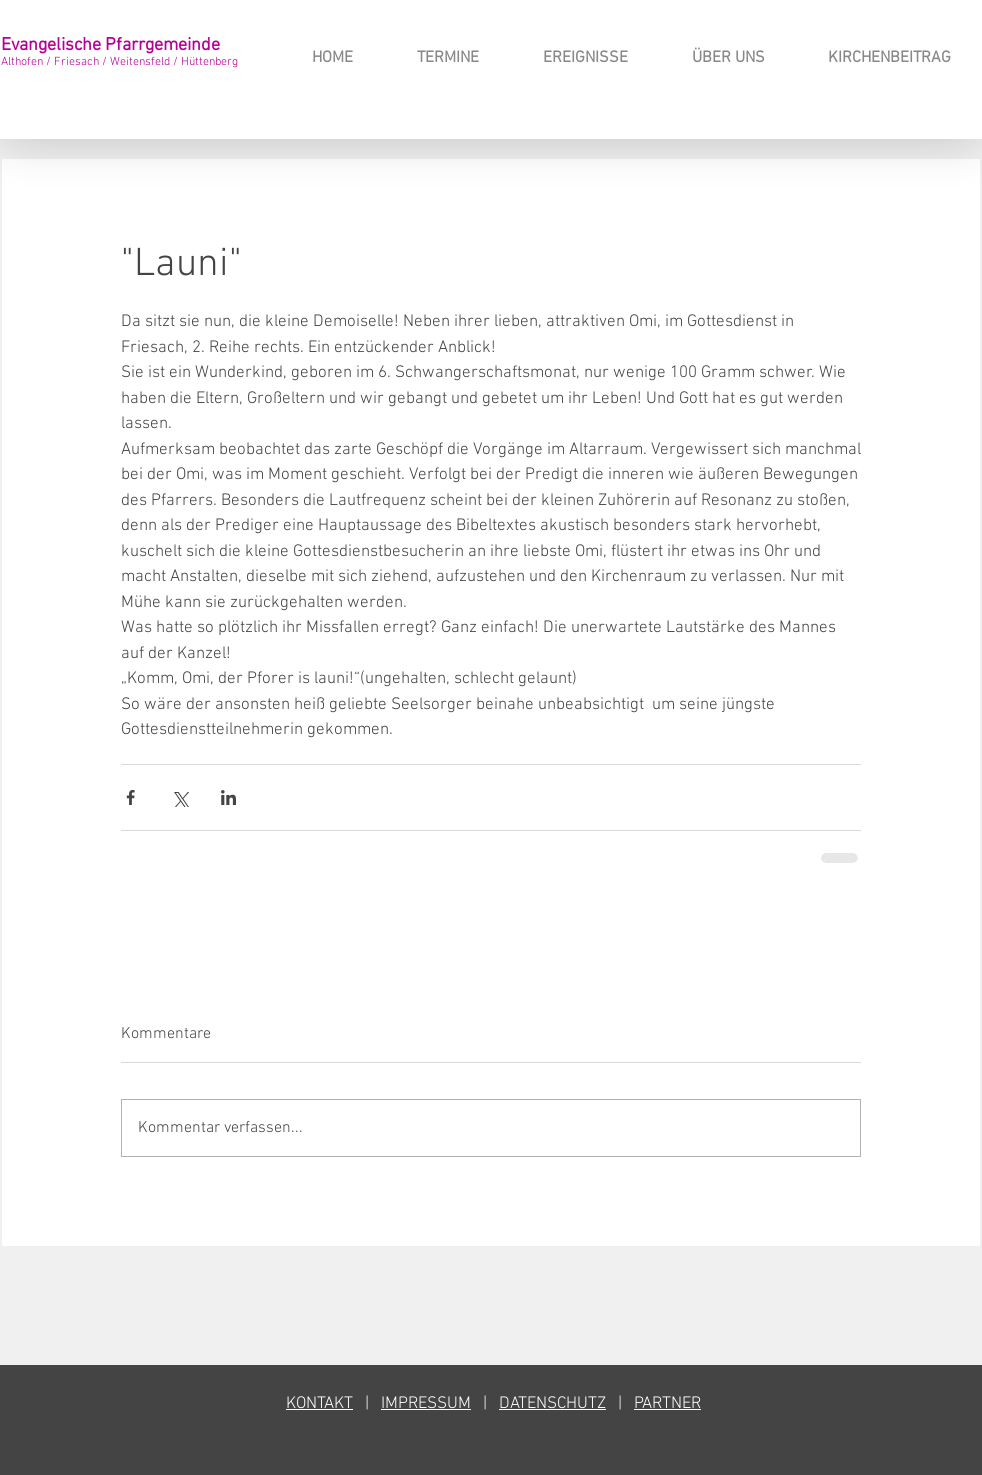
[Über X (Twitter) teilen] (179, 797)
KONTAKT (319, 1404)
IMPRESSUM (426, 1404)
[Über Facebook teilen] (130, 797)
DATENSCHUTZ (552, 1404)
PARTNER (667, 1404)
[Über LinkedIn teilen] (228, 797)
